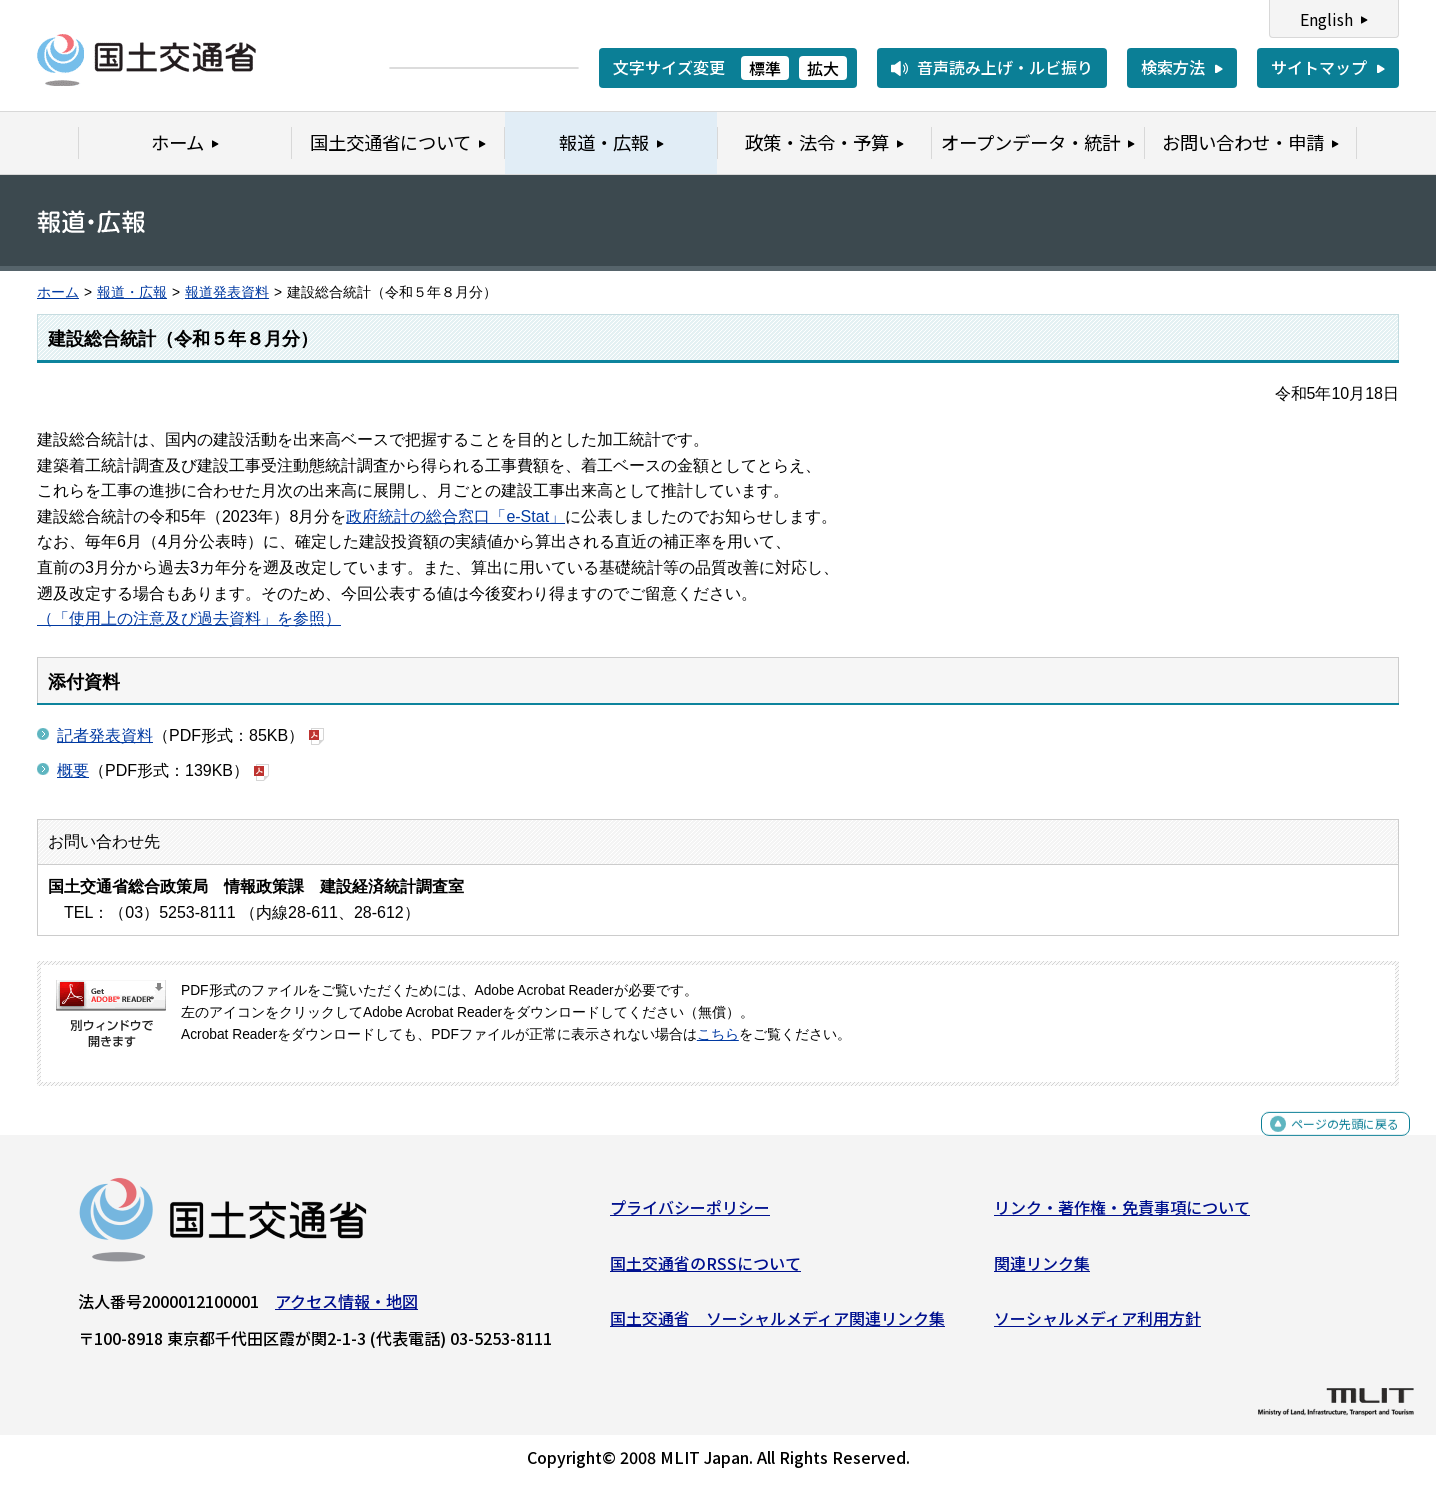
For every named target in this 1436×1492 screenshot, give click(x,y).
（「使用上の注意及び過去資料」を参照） (189, 618)
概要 (73, 770)
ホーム (58, 292)
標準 (765, 68)
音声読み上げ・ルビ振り (1005, 67)
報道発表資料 (227, 292)
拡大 (823, 68)
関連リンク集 (1042, 1270)
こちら (718, 1034)
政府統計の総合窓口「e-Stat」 (455, 516)
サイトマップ (1319, 67)
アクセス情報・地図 (346, 1309)
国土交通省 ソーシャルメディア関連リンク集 (777, 1326)
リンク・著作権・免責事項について (1122, 1215)
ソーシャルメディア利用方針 (1097, 1326)
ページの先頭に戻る (1328, 1142)
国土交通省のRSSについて (705, 1270)
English (1326, 19)
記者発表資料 (105, 735)
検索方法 (1173, 67)
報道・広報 (132, 292)
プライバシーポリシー (690, 1215)
